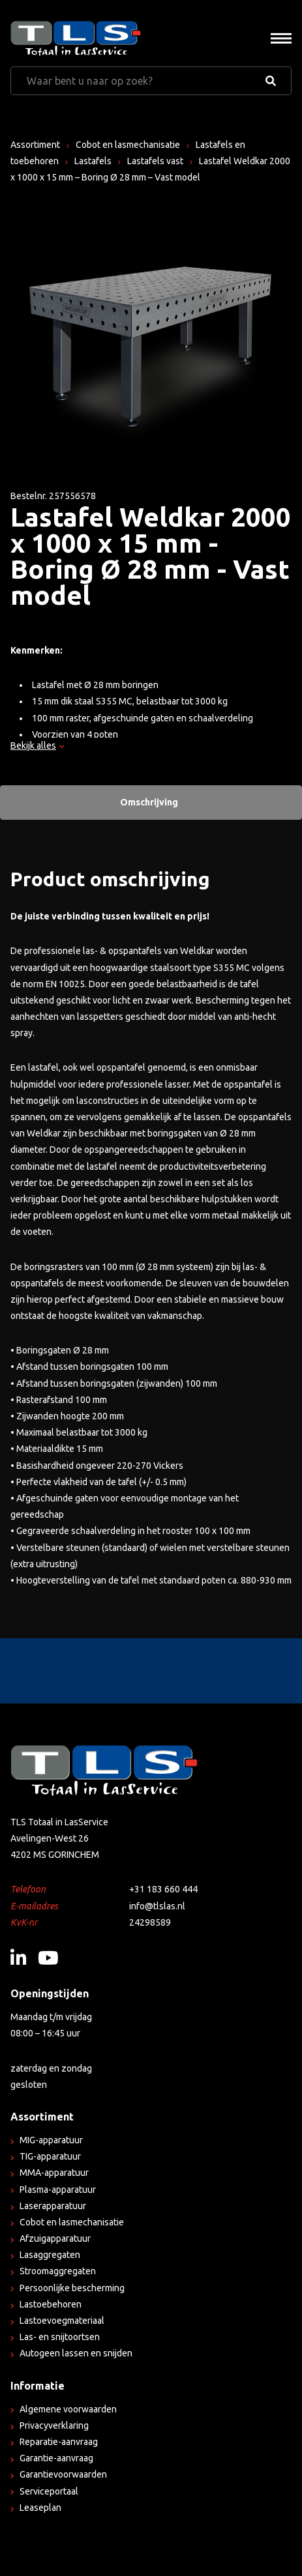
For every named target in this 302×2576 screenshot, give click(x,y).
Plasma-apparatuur (58, 2189)
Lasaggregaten (50, 2255)
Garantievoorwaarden (63, 2474)
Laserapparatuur (53, 2206)
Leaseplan (40, 2507)
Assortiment (35, 144)
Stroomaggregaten (58, 2271)
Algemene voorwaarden (68, 2409)
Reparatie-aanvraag (59, 2442)
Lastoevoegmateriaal (62, 2320)
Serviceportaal (49, 2491)
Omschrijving (149, 802)
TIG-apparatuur (50, 2156)
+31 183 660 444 (163, 1889)
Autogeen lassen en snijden (76, 2353)
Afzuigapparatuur (55, 2238)
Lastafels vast (155, 161)
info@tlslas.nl (157, 1906)
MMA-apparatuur (54, 2172)
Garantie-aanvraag (56, 2458)
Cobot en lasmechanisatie (128, 144)
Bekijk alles (37, 745)
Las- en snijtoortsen (60, 2337)
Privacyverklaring (54, 2425)
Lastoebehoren (51, 2304)
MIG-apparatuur (51, 2140)
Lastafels (93, 161)
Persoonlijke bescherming (72, 2288)
